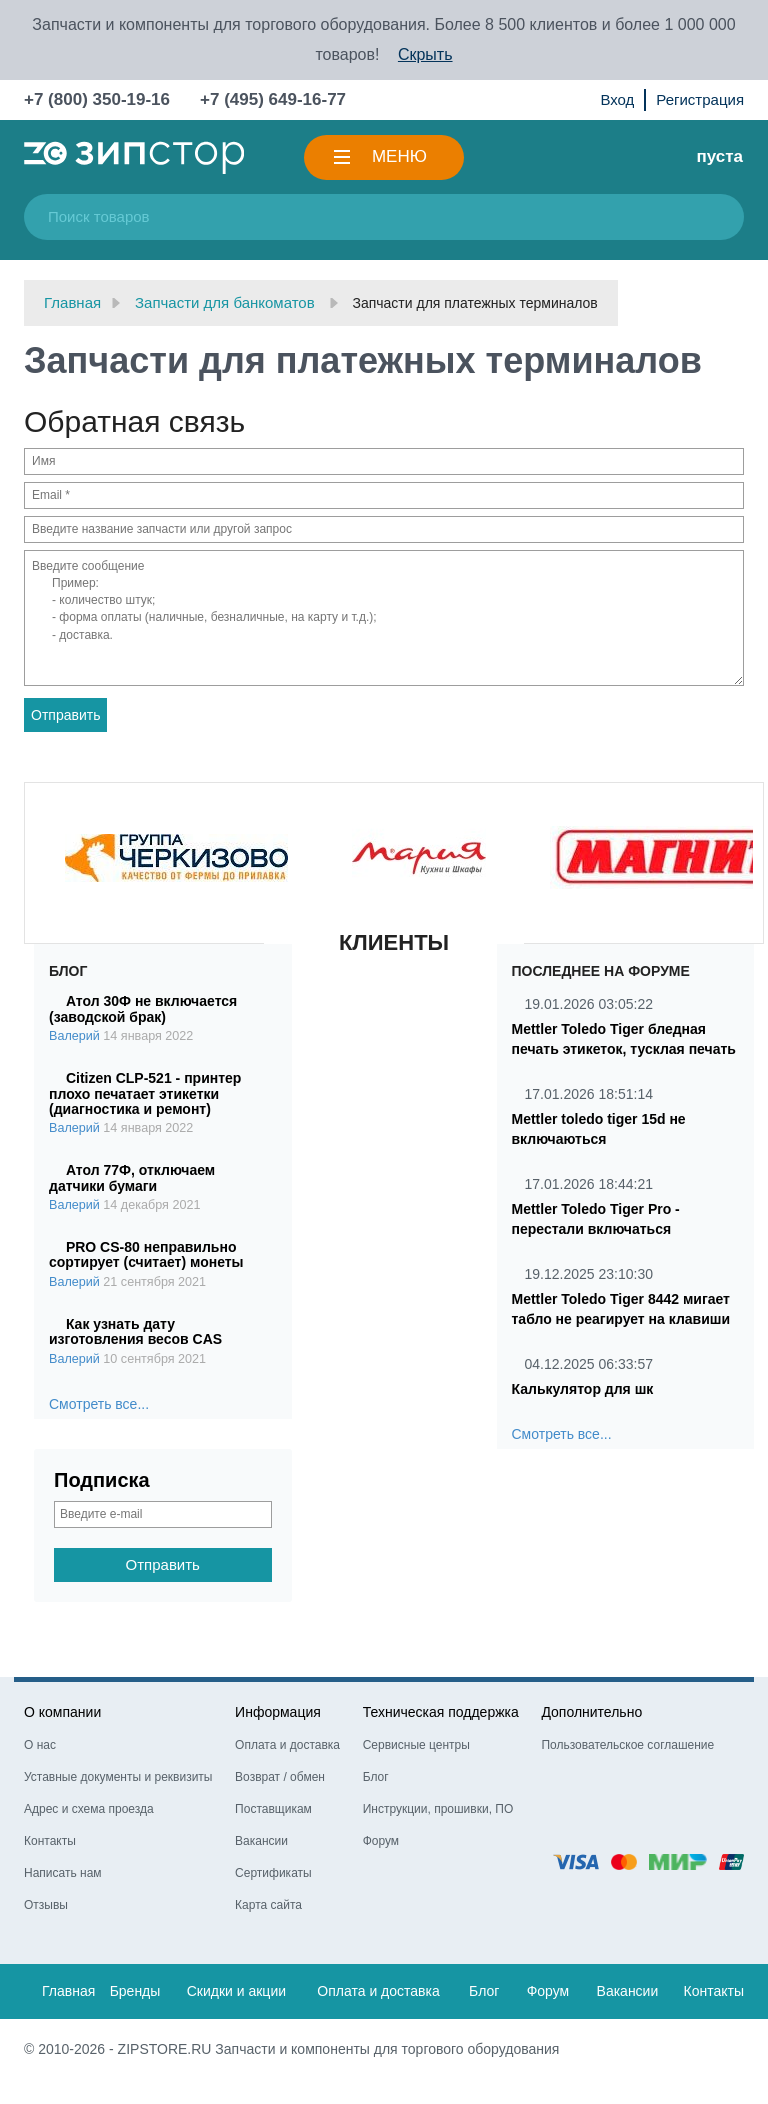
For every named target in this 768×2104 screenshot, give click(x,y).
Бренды (135, 1991)
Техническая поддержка (441, 1712)
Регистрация (700, 99)
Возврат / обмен (280, 1777)
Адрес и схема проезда (89, 1809)
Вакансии (261, 1841)
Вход (617, 99)
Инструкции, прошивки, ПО (438, 1809)
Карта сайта (268, 1905)
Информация (278, 1712)
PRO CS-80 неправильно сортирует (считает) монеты (146, 1254)
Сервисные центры (416, 1745)
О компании (62, 1712)
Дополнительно (591, 1712)
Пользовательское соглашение (627, 1745)
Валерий (74, 1036)
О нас (40, 1745)
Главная (68, 1991)
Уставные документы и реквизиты (118, 1777)
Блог (376, 1777)
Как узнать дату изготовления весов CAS (135, 1331)
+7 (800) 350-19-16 (97, 99)
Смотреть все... (99, 1404)
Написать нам (63, 1873)
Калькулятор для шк (583, 1389)
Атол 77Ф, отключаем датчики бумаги (132, 1177)
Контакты (50, 1841)
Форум (381, 1841)
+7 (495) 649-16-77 (273, 99)
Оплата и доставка (287, 1745)
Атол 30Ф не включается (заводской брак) (143, 1008)
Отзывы (46, 1905)
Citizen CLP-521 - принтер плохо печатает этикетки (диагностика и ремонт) (145, 1093)
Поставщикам (273, 1809)
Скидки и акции (236, 1991)
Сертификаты (273, 1873)
